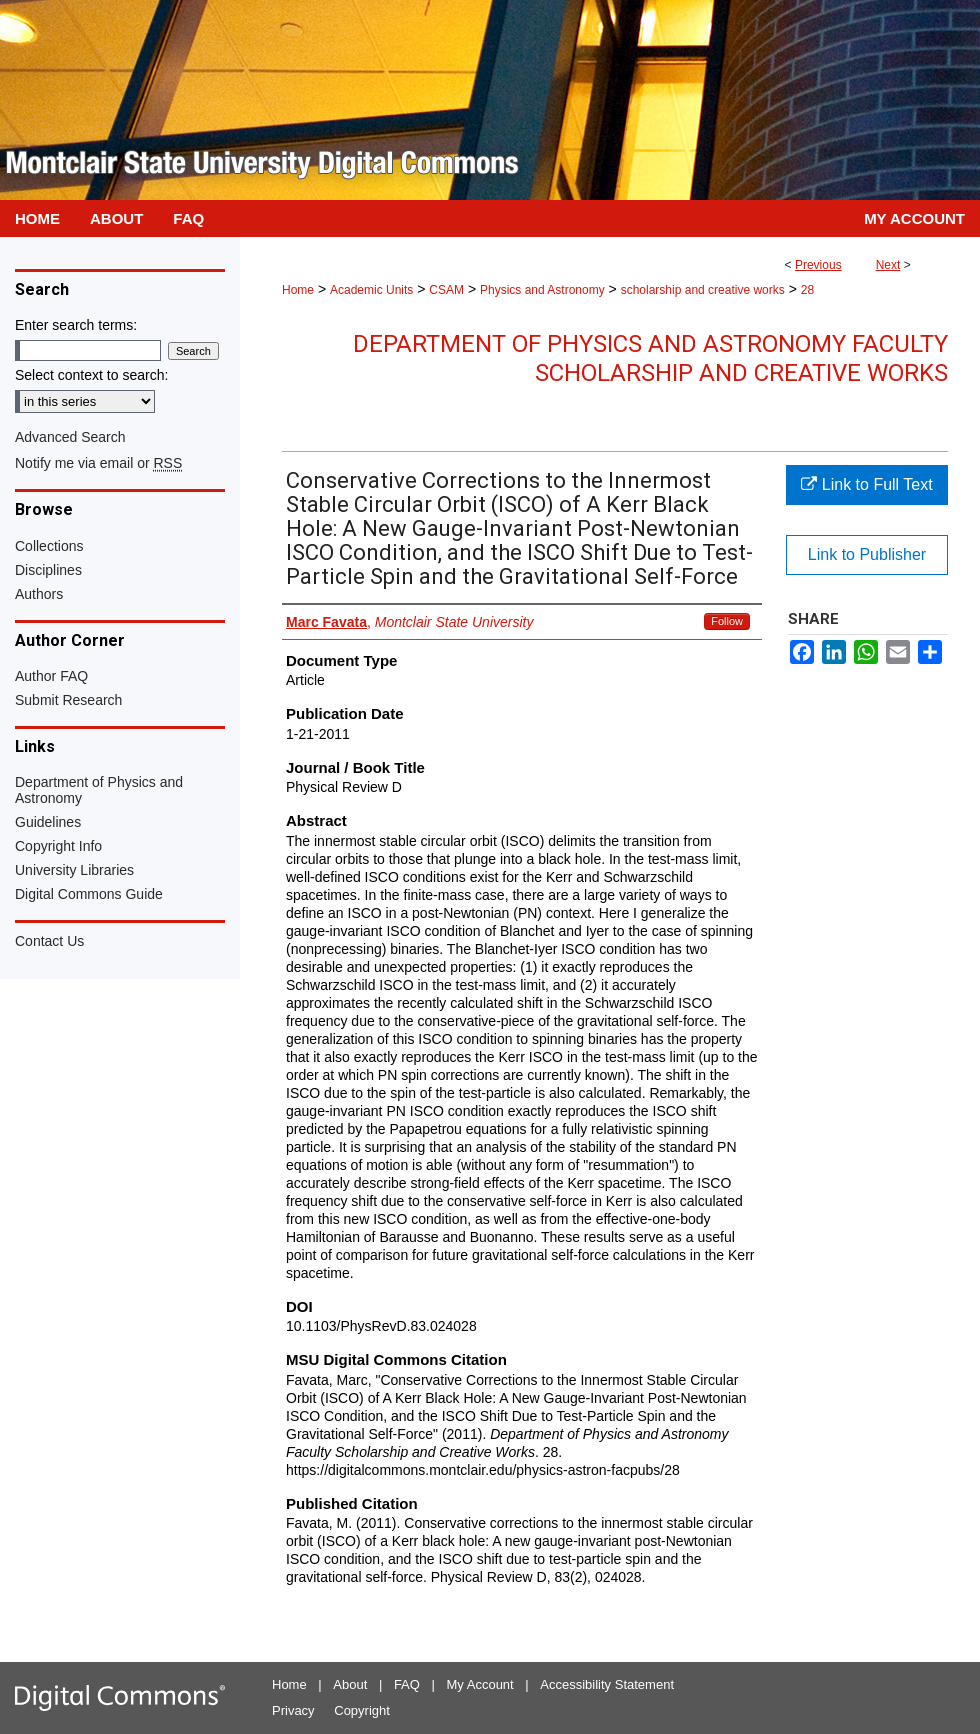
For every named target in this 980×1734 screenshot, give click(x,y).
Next (888, 265)
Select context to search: (91, 375)
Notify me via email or (98, 463)
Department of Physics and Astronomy (99, 790)
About (350, 1684)
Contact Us (49, 941)
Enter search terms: (76, 325)
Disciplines (48, 570)
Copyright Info (58, 846)
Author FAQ (51, 676)
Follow (727, 621)
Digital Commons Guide (89, 894)
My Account (480, 1684)
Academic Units (371, 290)
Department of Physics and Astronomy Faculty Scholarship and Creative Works (650, 358)
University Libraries (74, 870)
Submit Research (68, 700)
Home (298, 290)
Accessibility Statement (607, 1684)
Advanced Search (70, 437)
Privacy (293, 1710)
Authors (39, 594)
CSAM (446, 290)
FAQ (407, 1684)
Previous (818, 265)
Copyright (362, 1710)
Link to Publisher (867, 554)
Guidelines (48, 822)
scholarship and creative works (703, 290)
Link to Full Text (866, 484)
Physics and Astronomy (542, 290)
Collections (49, 546)
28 (807, 290)
